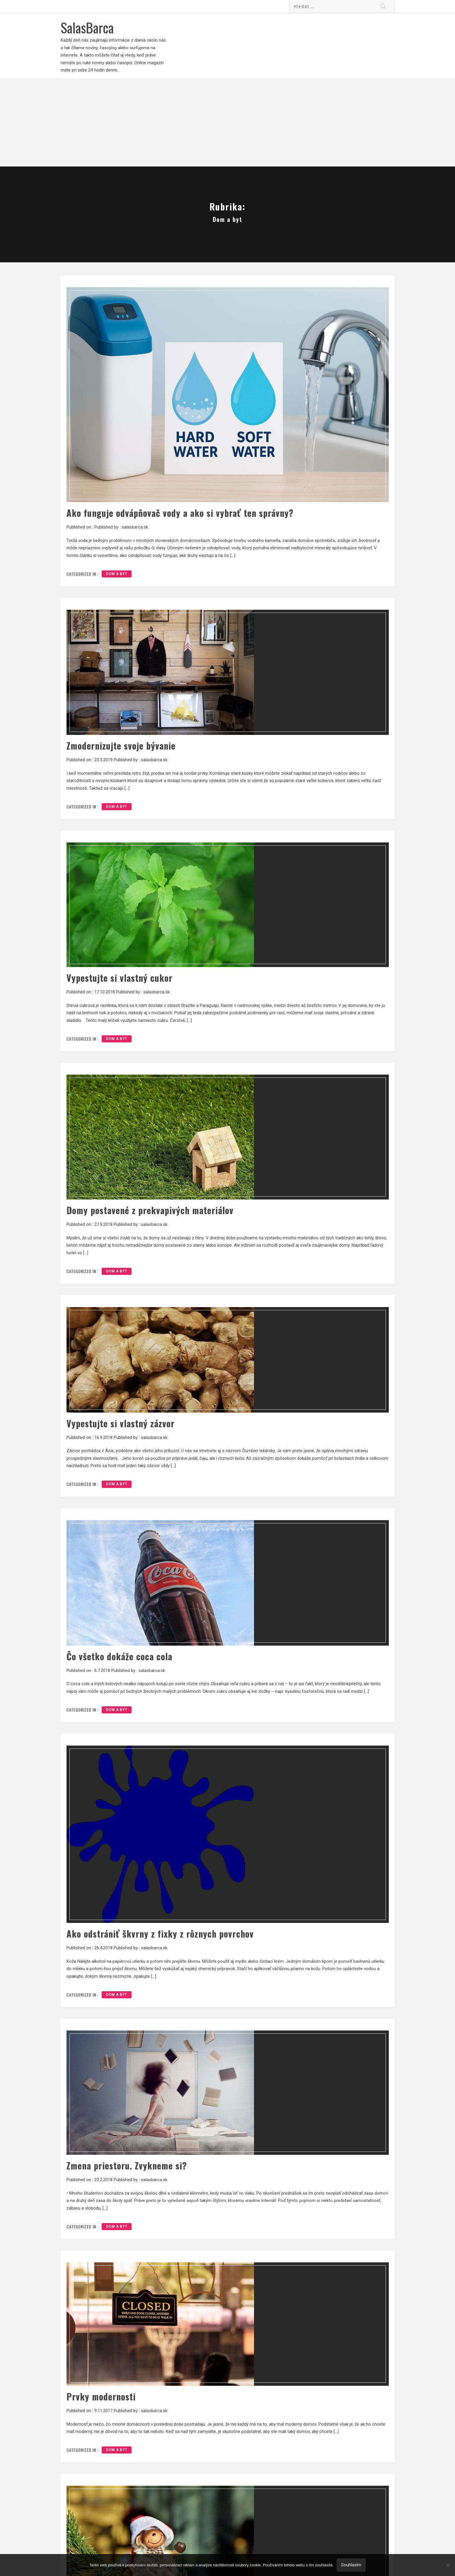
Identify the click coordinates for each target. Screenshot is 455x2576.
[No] (448, 2565)
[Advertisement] (227, 122)
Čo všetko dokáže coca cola (119, 1656)
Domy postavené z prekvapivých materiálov (150, 1210)
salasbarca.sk (135, 527)
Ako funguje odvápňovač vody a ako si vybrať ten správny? (180, 512)
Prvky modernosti (101, 2396)
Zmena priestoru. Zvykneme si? (127, 2165)
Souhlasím (351, 2564)
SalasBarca (87, 27)
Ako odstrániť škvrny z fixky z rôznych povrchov (160, 1933)
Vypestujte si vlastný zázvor (121, 1423)
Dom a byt (116, 574)
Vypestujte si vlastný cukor (120, 977)
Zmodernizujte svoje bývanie (121, 745)
